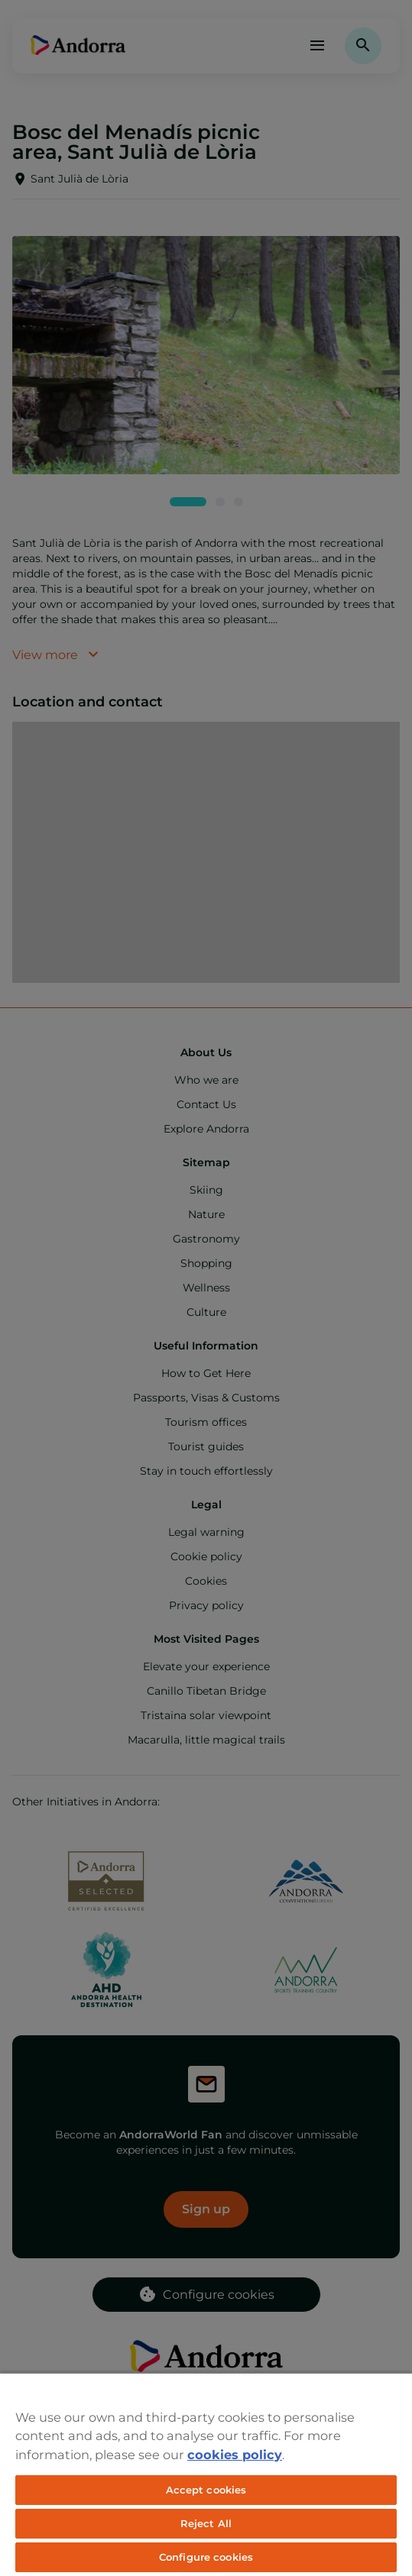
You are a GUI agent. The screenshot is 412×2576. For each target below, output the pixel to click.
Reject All (206, 2523)
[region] (206, 2474)
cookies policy (234, 2454)
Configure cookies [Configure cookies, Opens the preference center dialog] (206, 2557)
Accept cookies (206, 2490)
